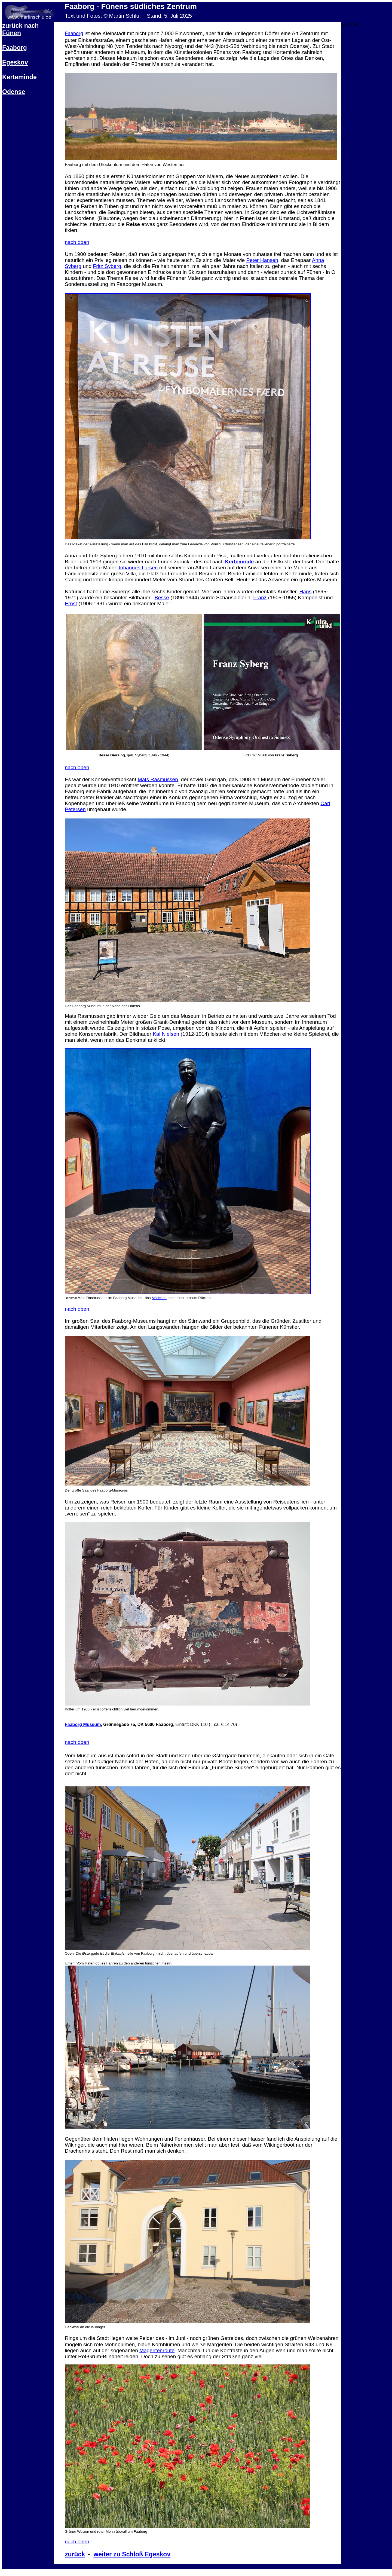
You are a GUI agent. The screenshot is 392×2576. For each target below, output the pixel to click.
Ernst (71, 603)
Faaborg (14, 47)
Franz (260, 597)
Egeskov (15, 62)
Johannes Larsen (138, 567)
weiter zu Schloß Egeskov (131, 2554)
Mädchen (159, 1298)
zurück (75, 2554)
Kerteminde (19, 77)
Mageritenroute (156, 2350)
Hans (305, 591)
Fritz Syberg (107, 266)
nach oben (77, 242)
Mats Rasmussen (158, 779)
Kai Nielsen (166, 1034)
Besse (162, 597)
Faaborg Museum (83, 1724)
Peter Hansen (262, 260)
